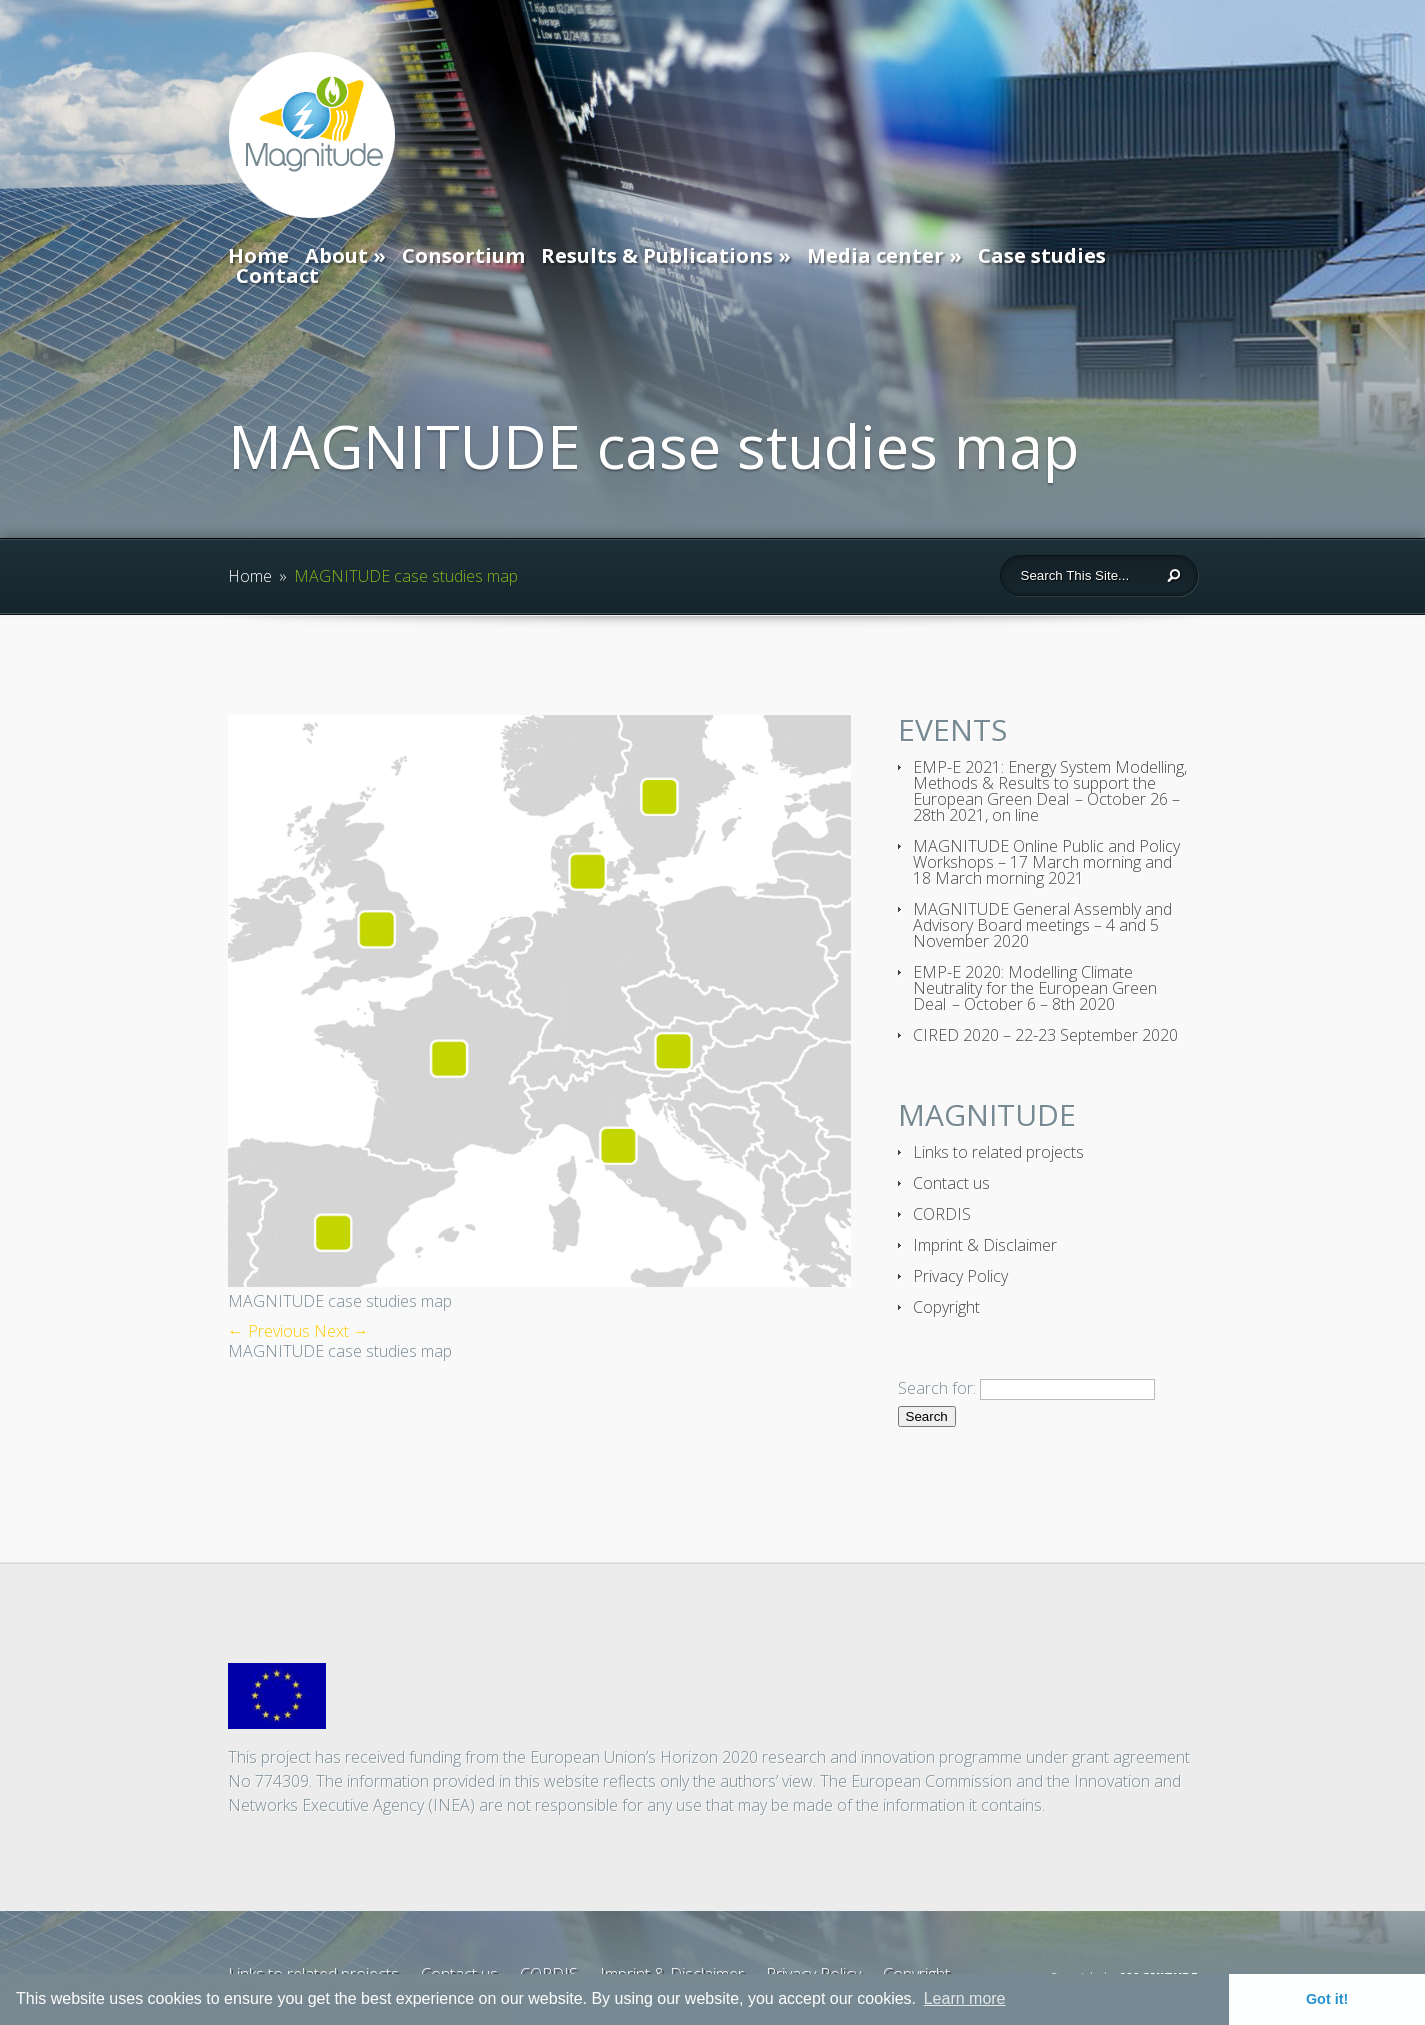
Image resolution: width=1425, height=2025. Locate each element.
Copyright (946, 1307)
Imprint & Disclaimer (985, 1245)
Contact (277, 275)
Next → (341, 1331)
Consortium (463, 255)
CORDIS (942, 1214)
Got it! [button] (1327, 1999)
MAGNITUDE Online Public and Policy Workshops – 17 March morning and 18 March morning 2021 (1046, 862)
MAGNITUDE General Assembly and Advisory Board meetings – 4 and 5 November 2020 (1042, 925)
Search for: (937, 1388)
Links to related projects (998, 1152)
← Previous (269, 1331)
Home (258, 255)
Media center (875, 255)
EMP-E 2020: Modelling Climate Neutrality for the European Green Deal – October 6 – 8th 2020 (1035, 988)
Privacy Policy (960, 1276)
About (336, 255)
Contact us (951, 1183)
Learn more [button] (965, 1998)
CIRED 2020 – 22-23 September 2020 (1045, 1035)
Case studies (1042, 255)
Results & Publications (657, 255)
